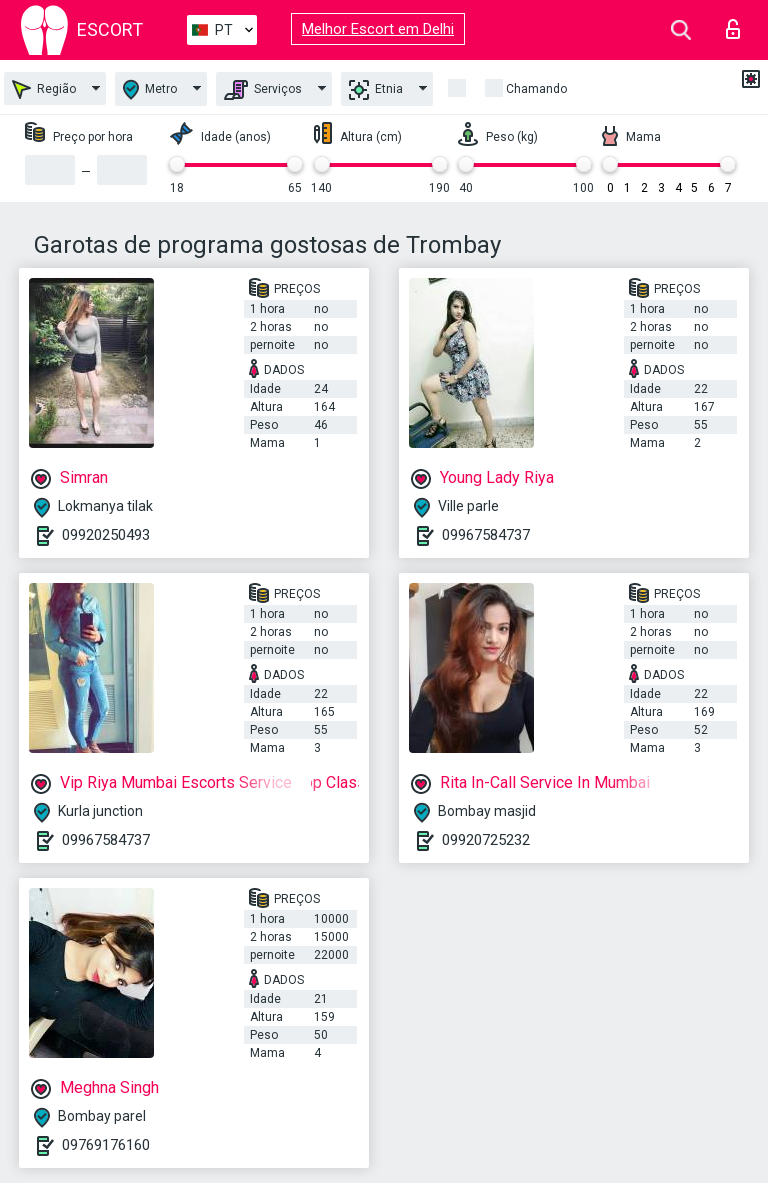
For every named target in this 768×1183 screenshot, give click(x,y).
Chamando (536, 89)
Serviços (263, 90)
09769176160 (106, 1145)
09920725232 (486, 840)
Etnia (376, 90)
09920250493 (106, 535)
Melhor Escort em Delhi (378, 29)
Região (44, 89)
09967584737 (486, 535)
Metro (150, 89)
